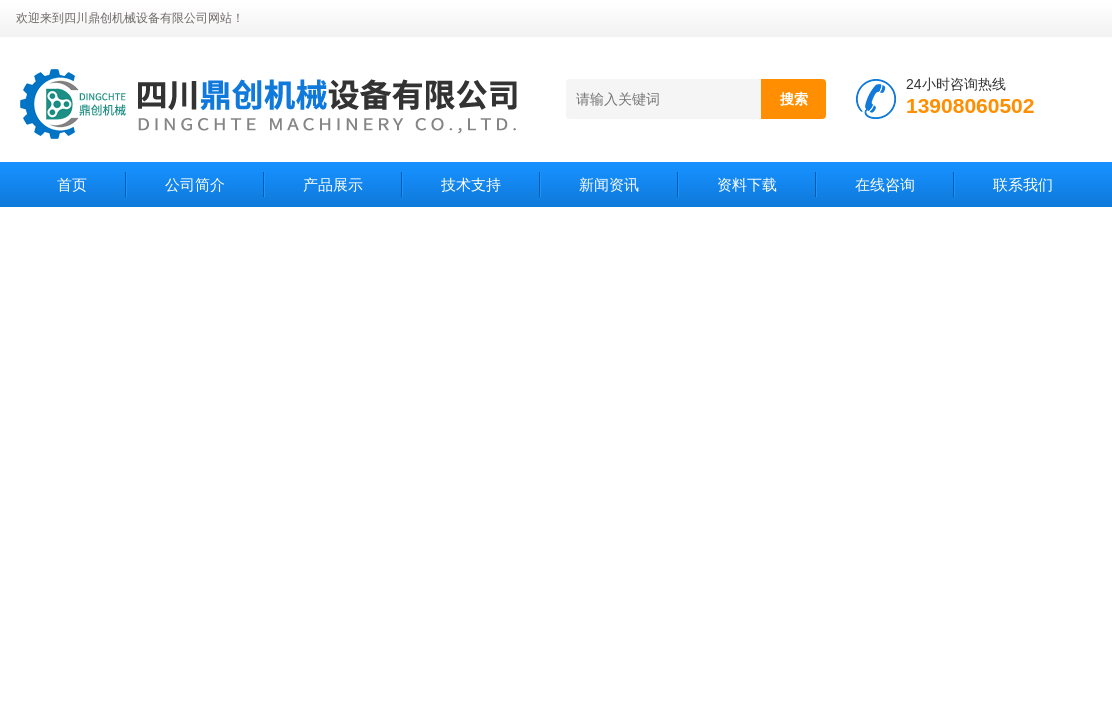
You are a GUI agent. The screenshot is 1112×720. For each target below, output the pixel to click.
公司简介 (195, 184)
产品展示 (333, 184)
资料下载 (747, 184)
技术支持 (471, 184)
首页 (72, 184)
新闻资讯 (609, 184)
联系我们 (1023, 184)
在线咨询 (885, 184)
